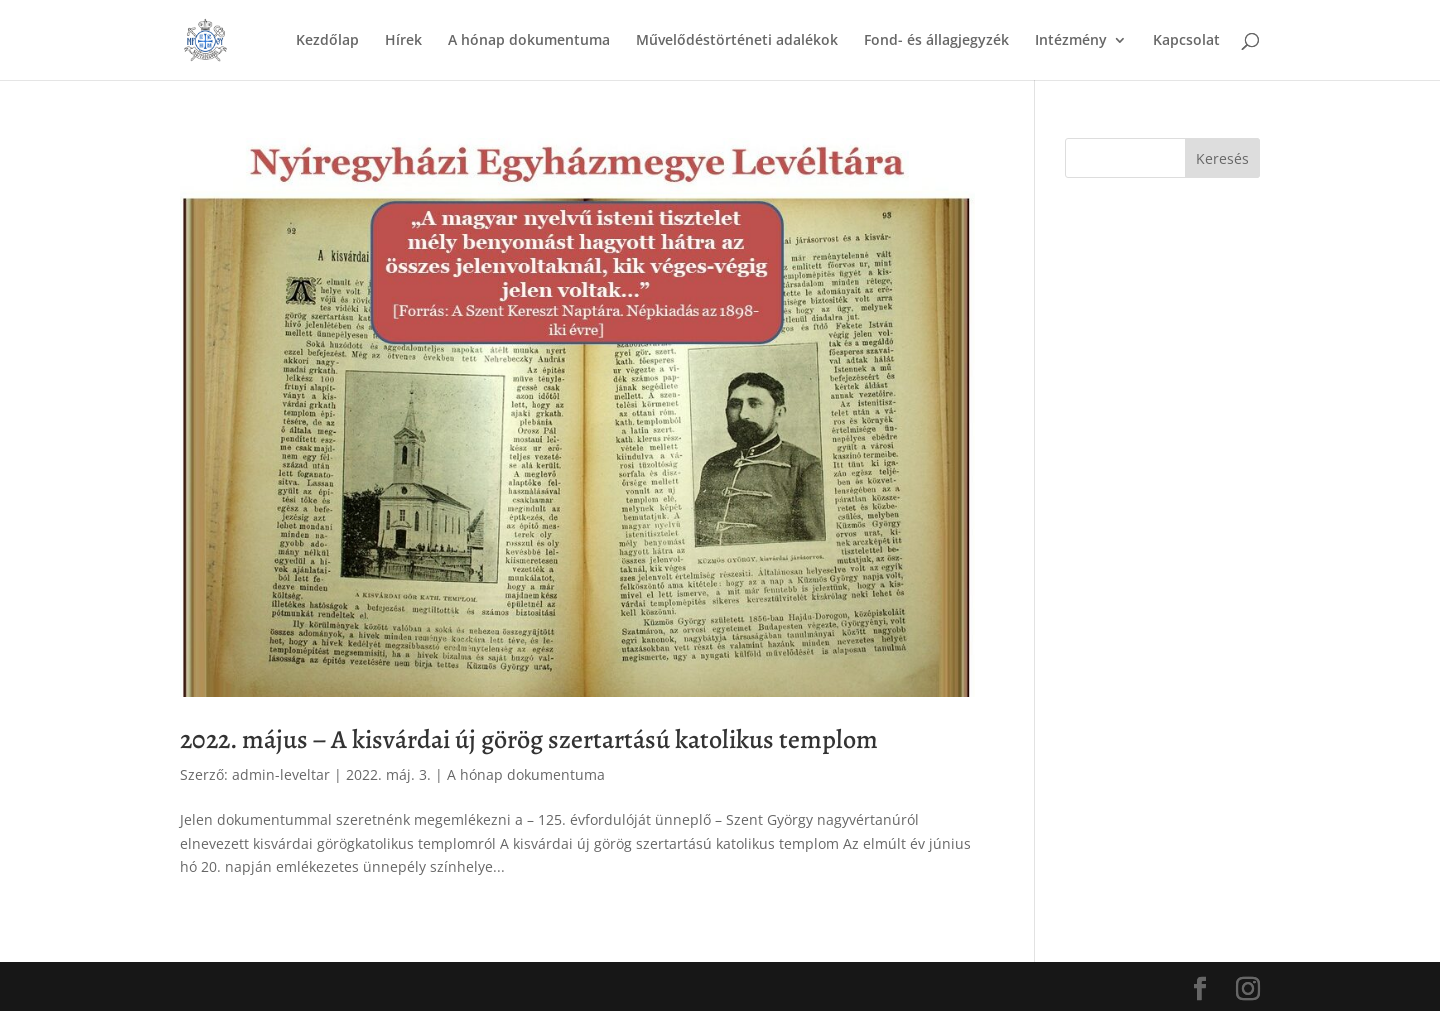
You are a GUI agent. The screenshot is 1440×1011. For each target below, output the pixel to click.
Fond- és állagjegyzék (936, 41)
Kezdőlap (327, 41)
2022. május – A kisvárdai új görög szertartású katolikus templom (529, 739)
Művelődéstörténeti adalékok (737, 41)
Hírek (403, 41)
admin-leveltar (281, 774)
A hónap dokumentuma (529, 41)
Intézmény (1071, 41)
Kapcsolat (1186, 41)
